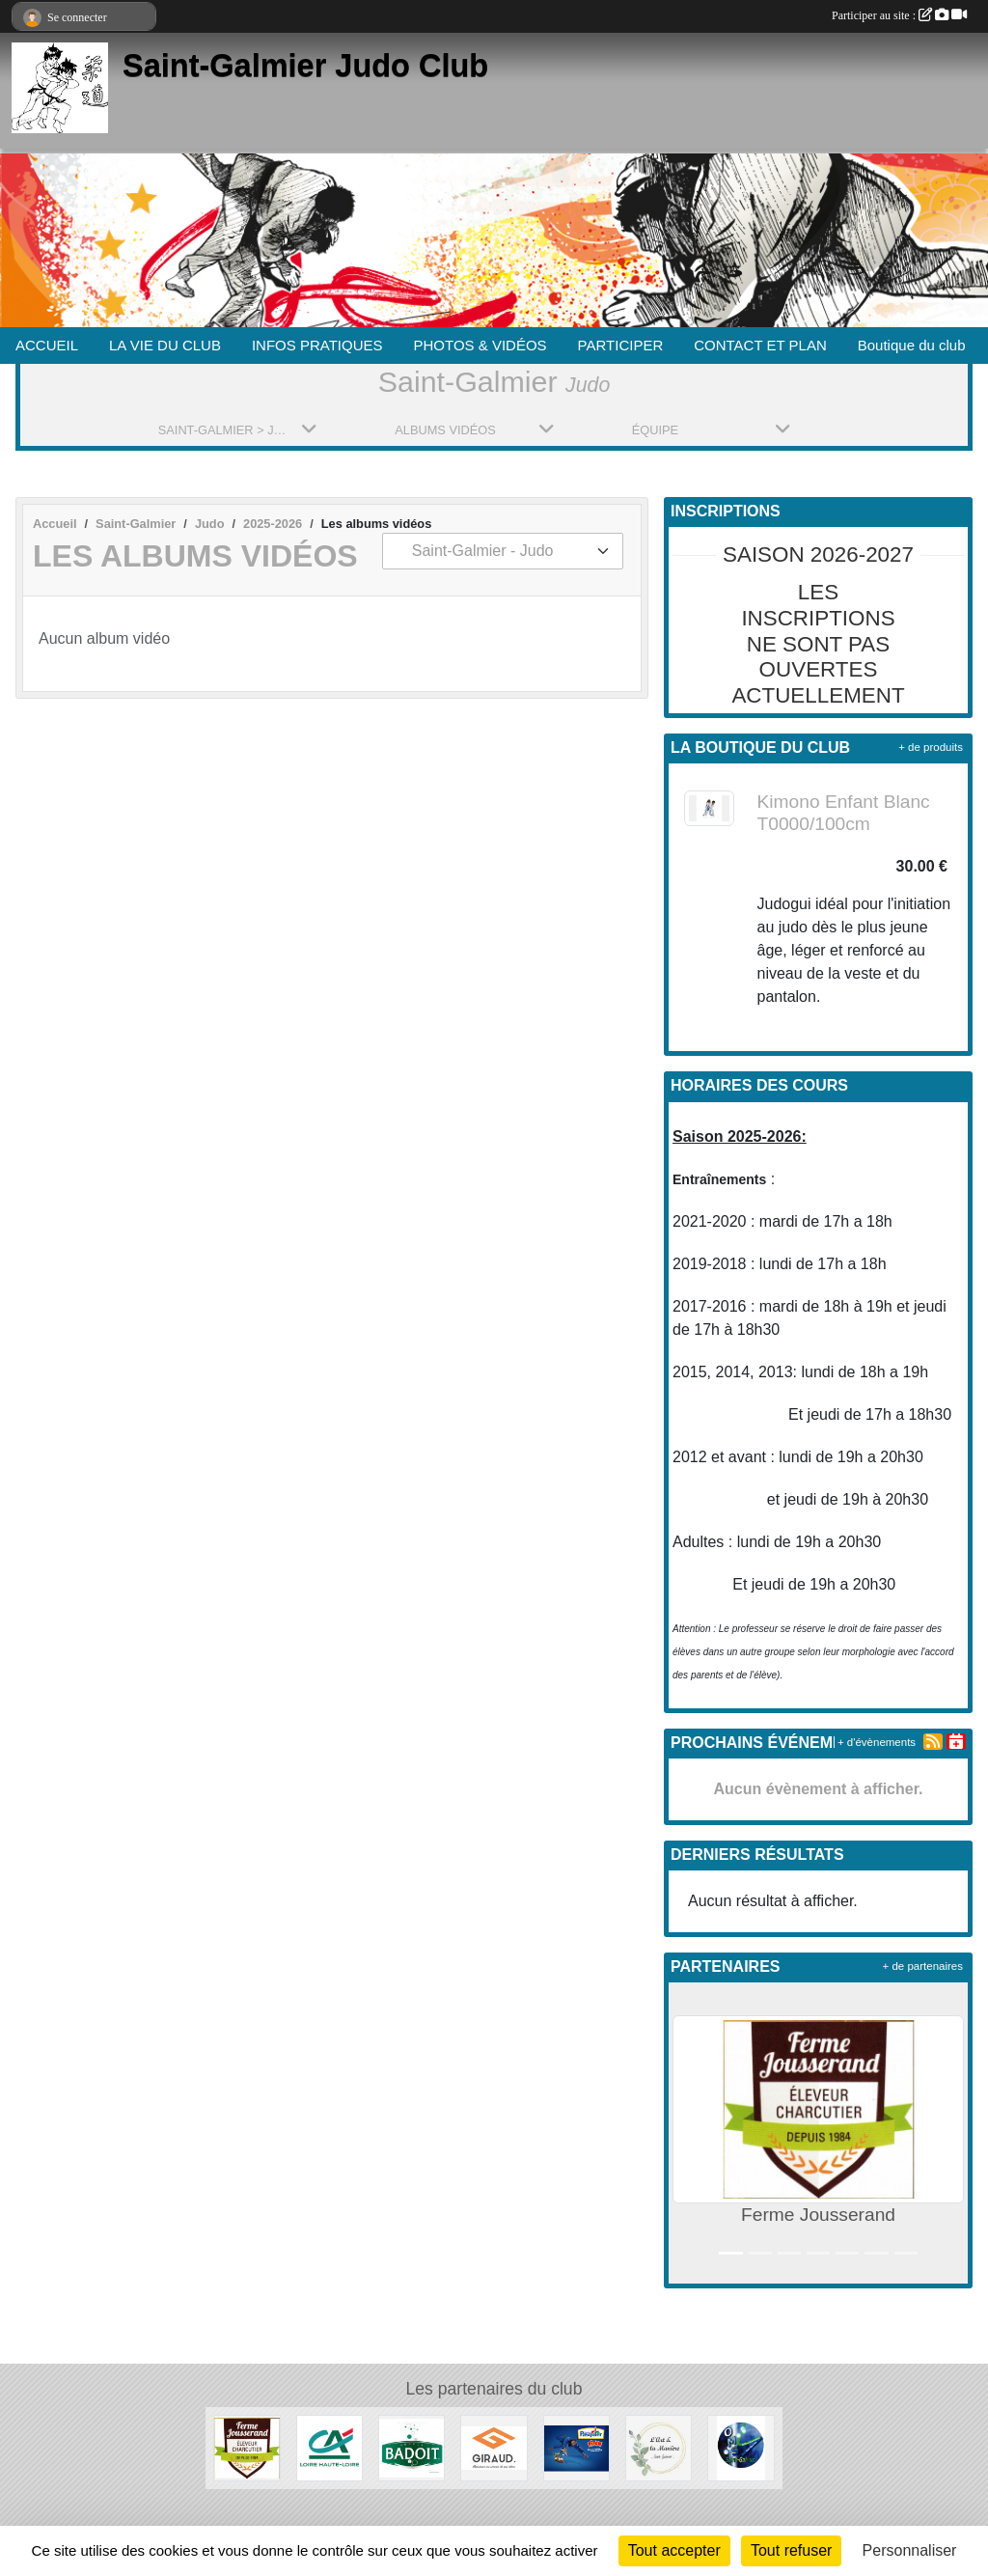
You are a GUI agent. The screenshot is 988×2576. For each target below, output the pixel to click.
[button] (686, 2133)
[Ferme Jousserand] (246, 2447)
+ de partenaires (923, 1966)
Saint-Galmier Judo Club (305, 65)
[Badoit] (411, 2447)
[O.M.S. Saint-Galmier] (740, 2447)
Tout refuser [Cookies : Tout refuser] (791, 2550)
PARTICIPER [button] (621, 345)
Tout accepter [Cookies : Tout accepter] (674, 2550)
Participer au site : (899, 15)
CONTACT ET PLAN (760, 345)
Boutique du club (912, 345)
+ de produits (930, 747)
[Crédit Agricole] (329, 2447)
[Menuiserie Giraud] (493, 2447)
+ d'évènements (876, 1742)
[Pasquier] (576, 2447)
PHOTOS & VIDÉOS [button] (480, 345)
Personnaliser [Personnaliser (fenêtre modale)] (910, 2550)
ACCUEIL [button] (46, 345)
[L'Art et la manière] (658, 2447)
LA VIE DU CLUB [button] (165, 345)
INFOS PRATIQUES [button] (317, 345)
